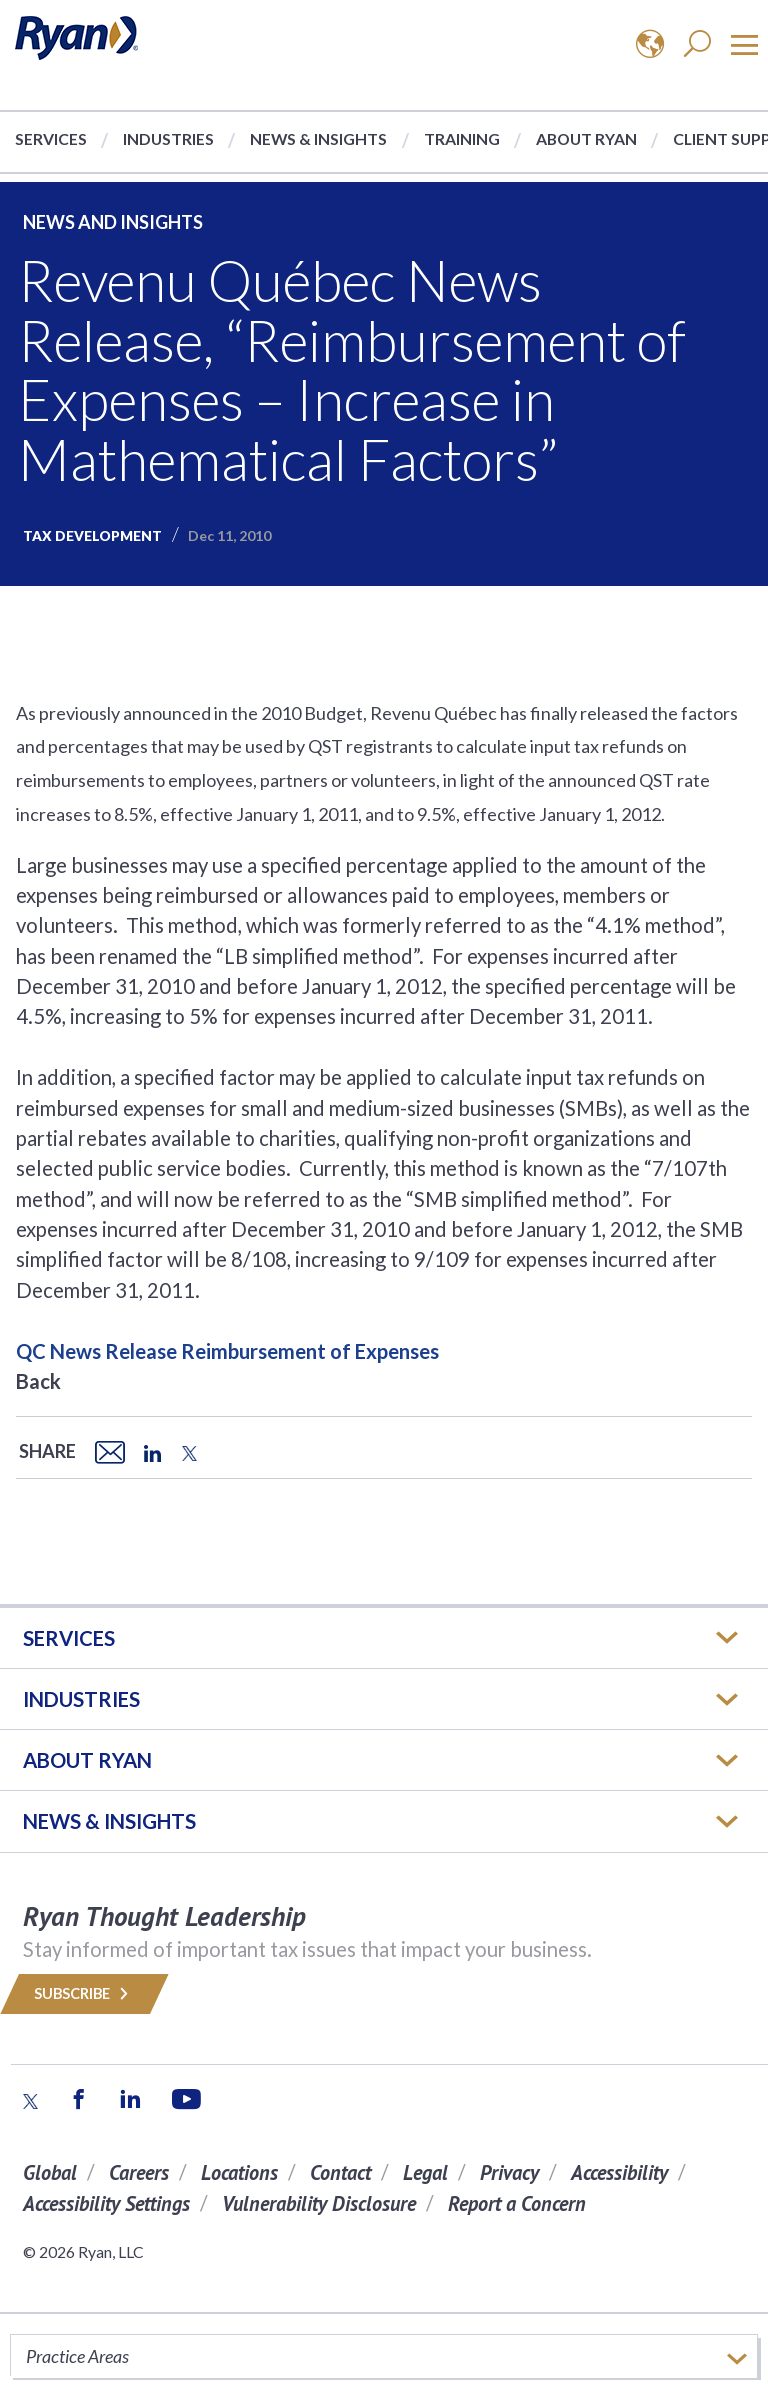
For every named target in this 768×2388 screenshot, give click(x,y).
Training (462, 138)
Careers (139, 2172)
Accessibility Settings (106, 2203)
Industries (168, 138)
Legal (425, 2172)
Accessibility (619, 2172)
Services (51, 138)
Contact (340, 2172)
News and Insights (113, 222)
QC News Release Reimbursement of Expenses (227, 1351)
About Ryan (586, 138)
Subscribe (84, 1993)
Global (50, 2172)
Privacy (509, 2172)
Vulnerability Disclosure (319, 2203)
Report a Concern (517, 2203)
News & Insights (318, 138)
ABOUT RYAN (87, 1760)
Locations (239, 2172)
